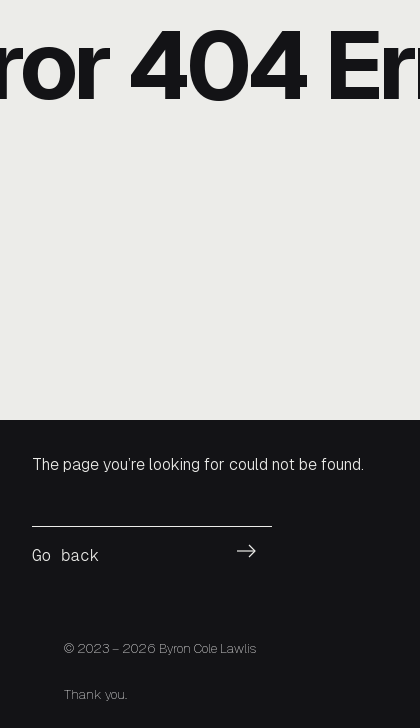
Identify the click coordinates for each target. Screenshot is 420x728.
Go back (65, 555)
